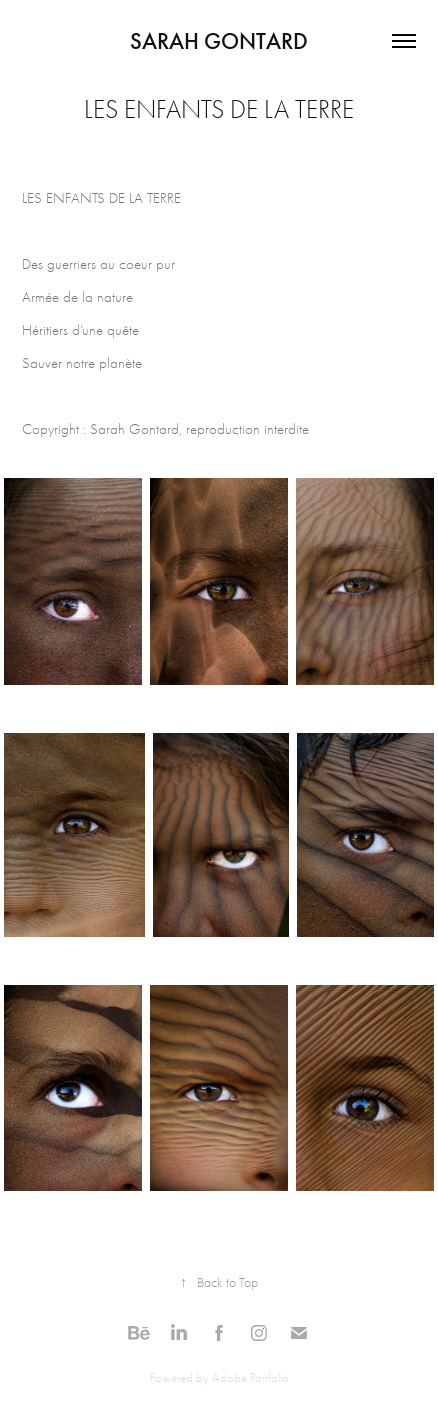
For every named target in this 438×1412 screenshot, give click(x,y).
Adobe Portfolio (250, 1377)
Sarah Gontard (219, 41)
